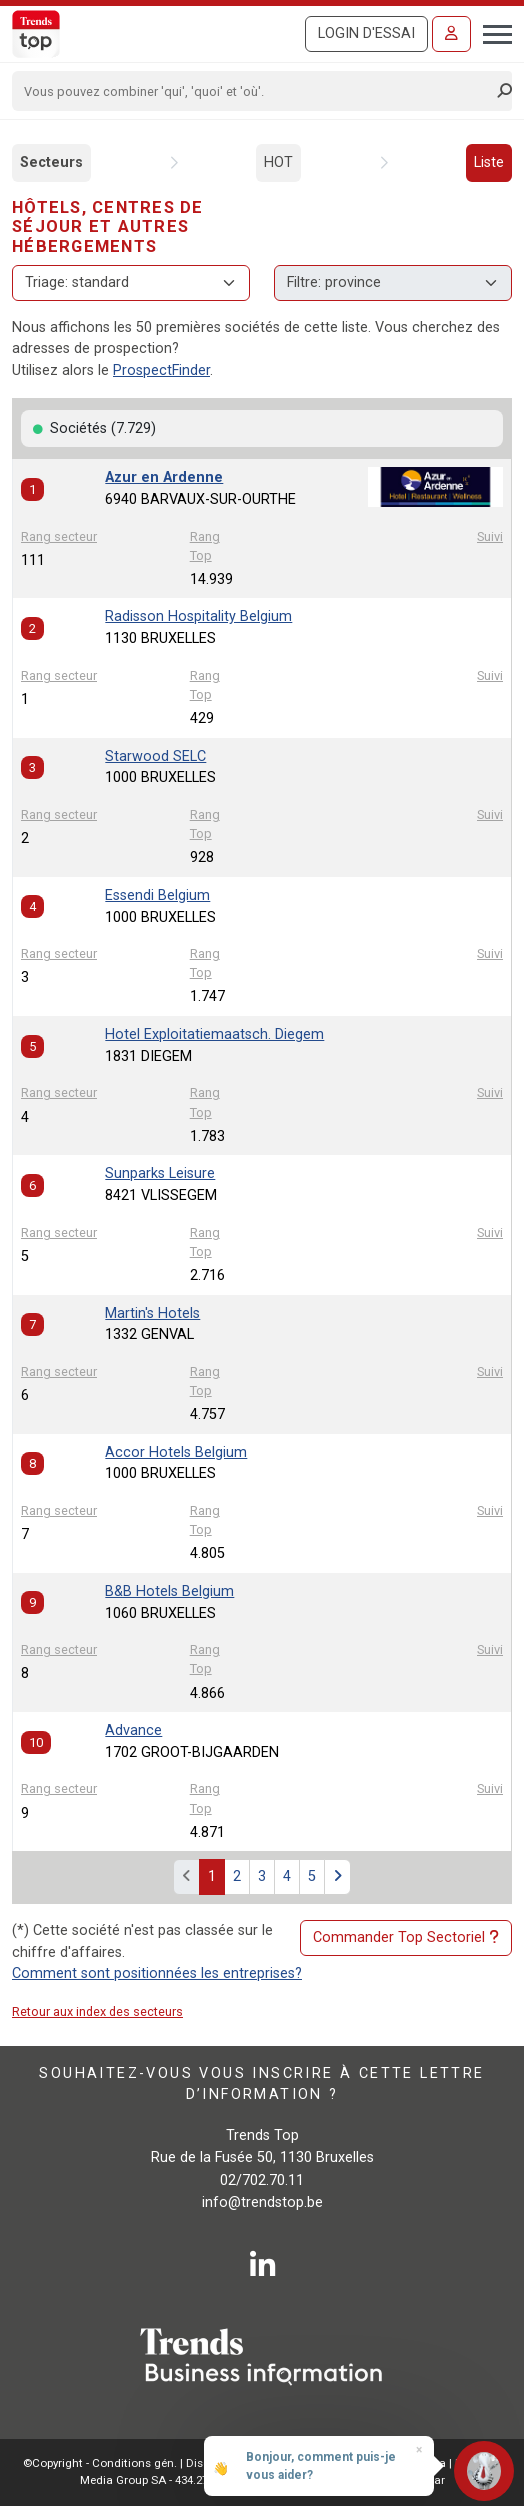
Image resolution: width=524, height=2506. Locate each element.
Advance (133, 1730)
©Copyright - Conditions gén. (100, 2463)
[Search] (255, 91)
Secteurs (51, 162)
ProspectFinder (161, 370)
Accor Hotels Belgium (176, 1452)
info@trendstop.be (262, 2202)
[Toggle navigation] (491, 32)
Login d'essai (366, 33)
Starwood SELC (155, 756)
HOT (278, 162)
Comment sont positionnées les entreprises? (157, 1973)
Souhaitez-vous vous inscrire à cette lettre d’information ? (261, 2083)
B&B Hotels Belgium (169, 1591)
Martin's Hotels (152, 1313)
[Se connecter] (451, 34)
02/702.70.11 (262, 2180)
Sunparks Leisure (160, 1173)
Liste (489, 162)
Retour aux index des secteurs (97, 2011)
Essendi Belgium (157, 895)
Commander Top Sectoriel (406, 1938)
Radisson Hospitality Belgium (198, 616)
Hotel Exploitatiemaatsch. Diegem (214, 1034)
